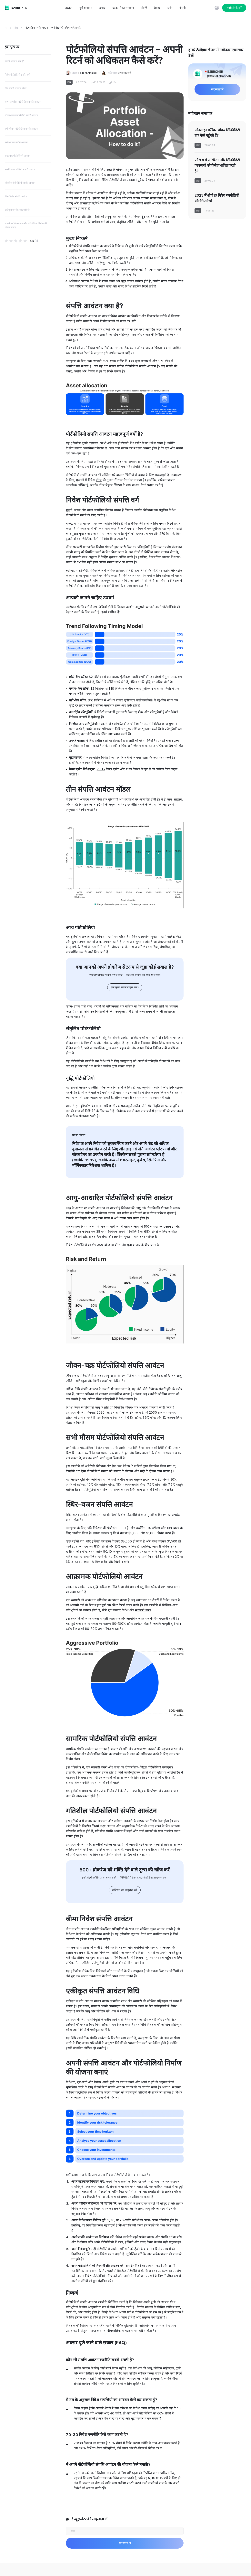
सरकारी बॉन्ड (143, 1610)
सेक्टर (157, 7)
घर (6, 27)
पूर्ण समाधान (85, 7)
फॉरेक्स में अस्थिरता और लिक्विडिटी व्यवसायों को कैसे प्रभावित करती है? (217, 165)
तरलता (68, 7)
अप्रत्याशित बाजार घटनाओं (90, 2097)
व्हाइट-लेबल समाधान (123, 7)
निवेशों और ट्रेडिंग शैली (86, 217)
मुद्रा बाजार (84, 523)
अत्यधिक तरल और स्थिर (118, 705)
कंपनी (182, 7)
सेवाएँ (144, 7)
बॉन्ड (99, 480)
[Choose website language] (217, 8)
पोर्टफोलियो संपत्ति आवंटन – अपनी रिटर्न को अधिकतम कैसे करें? (53, 27)
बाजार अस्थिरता (152, 348)
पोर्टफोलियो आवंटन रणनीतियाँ (84, 799)
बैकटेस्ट (121, 2271)
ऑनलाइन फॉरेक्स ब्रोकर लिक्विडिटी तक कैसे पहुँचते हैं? (217, 132)
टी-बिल (128, 1963)
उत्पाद (102, 7)
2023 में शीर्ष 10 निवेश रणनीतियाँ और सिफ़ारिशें (217, 198)
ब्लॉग (170, 7)
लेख (16, 27)
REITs (101, 769)
